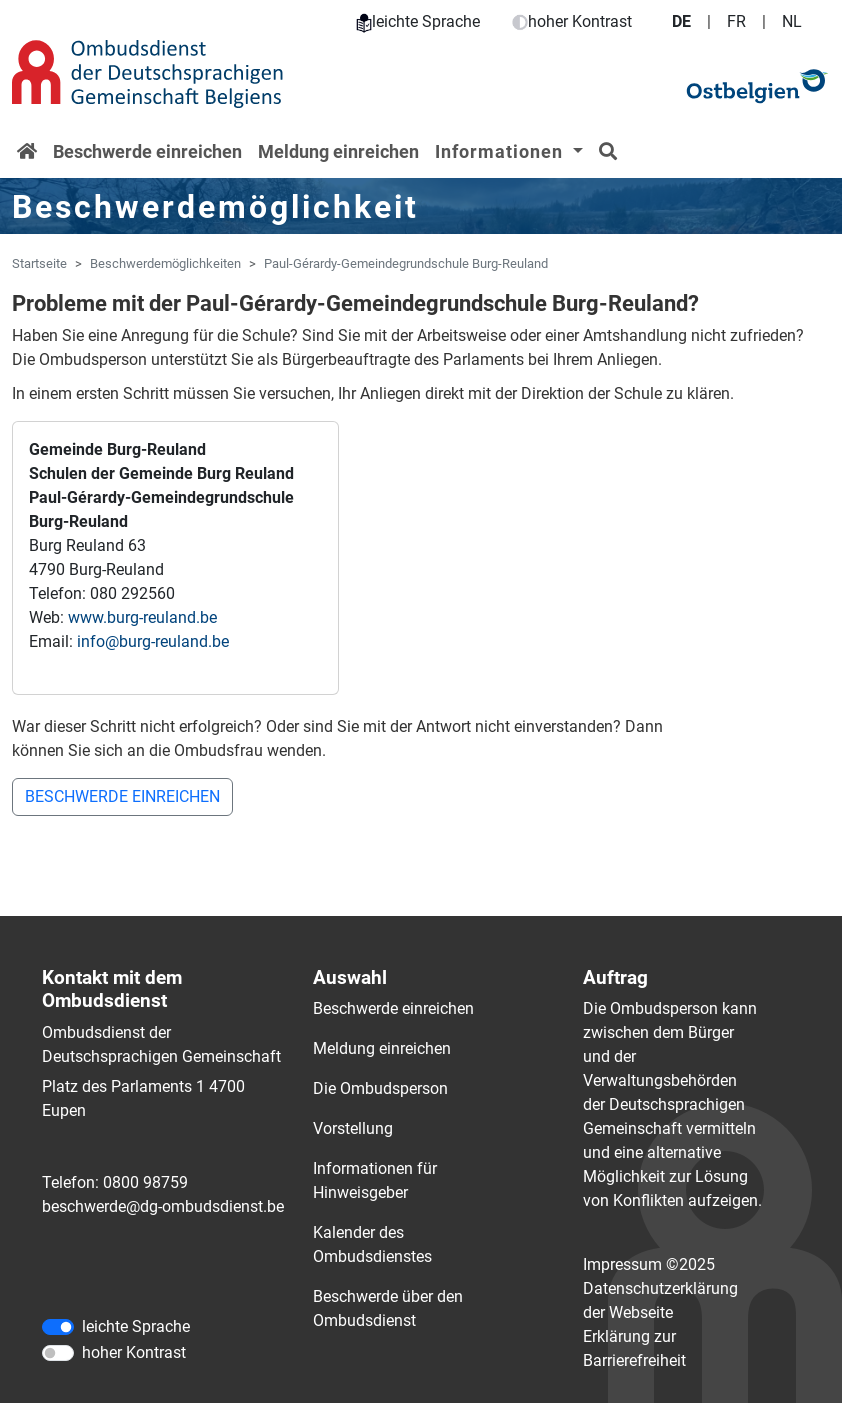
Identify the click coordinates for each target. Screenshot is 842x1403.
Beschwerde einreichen (147, 151)
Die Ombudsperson (380, 1088)
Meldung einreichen (338, 151)
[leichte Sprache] (58, 1327)
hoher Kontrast (572, 21)
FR (736, 21)
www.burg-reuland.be (142, 617)
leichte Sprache (418, 21)
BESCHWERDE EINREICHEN (122, 796)
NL (792, 21)
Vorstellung (353, 1128)
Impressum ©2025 (649, 1264)
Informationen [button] (501, 151)
